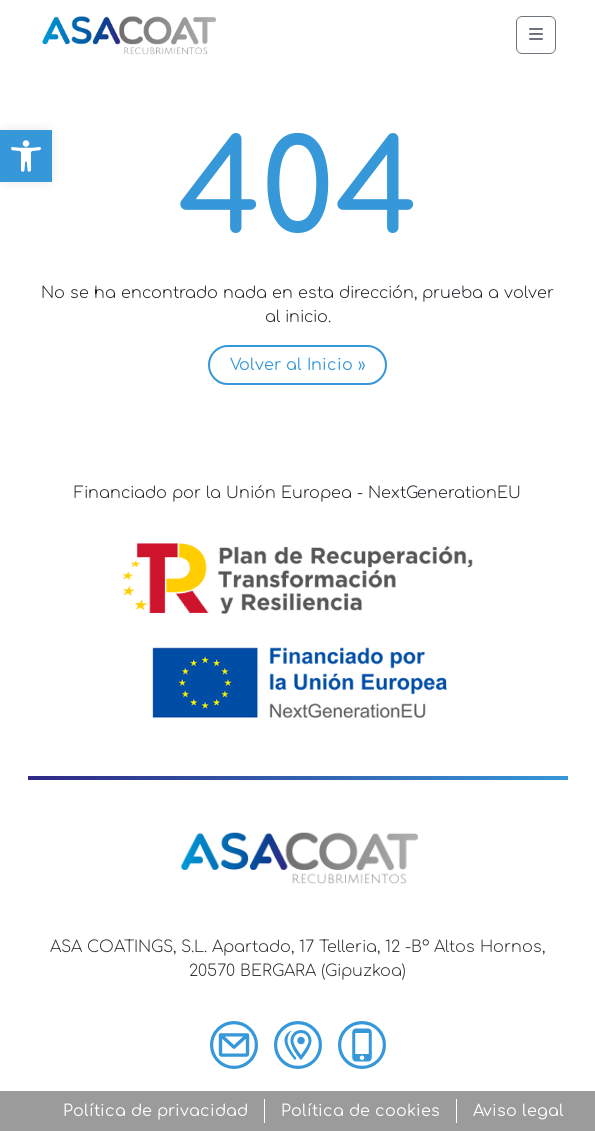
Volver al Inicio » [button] (298, 365)
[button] (26, 156)
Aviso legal (518, 1111)
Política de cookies (360, 1111)
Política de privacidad (155, 1111)
